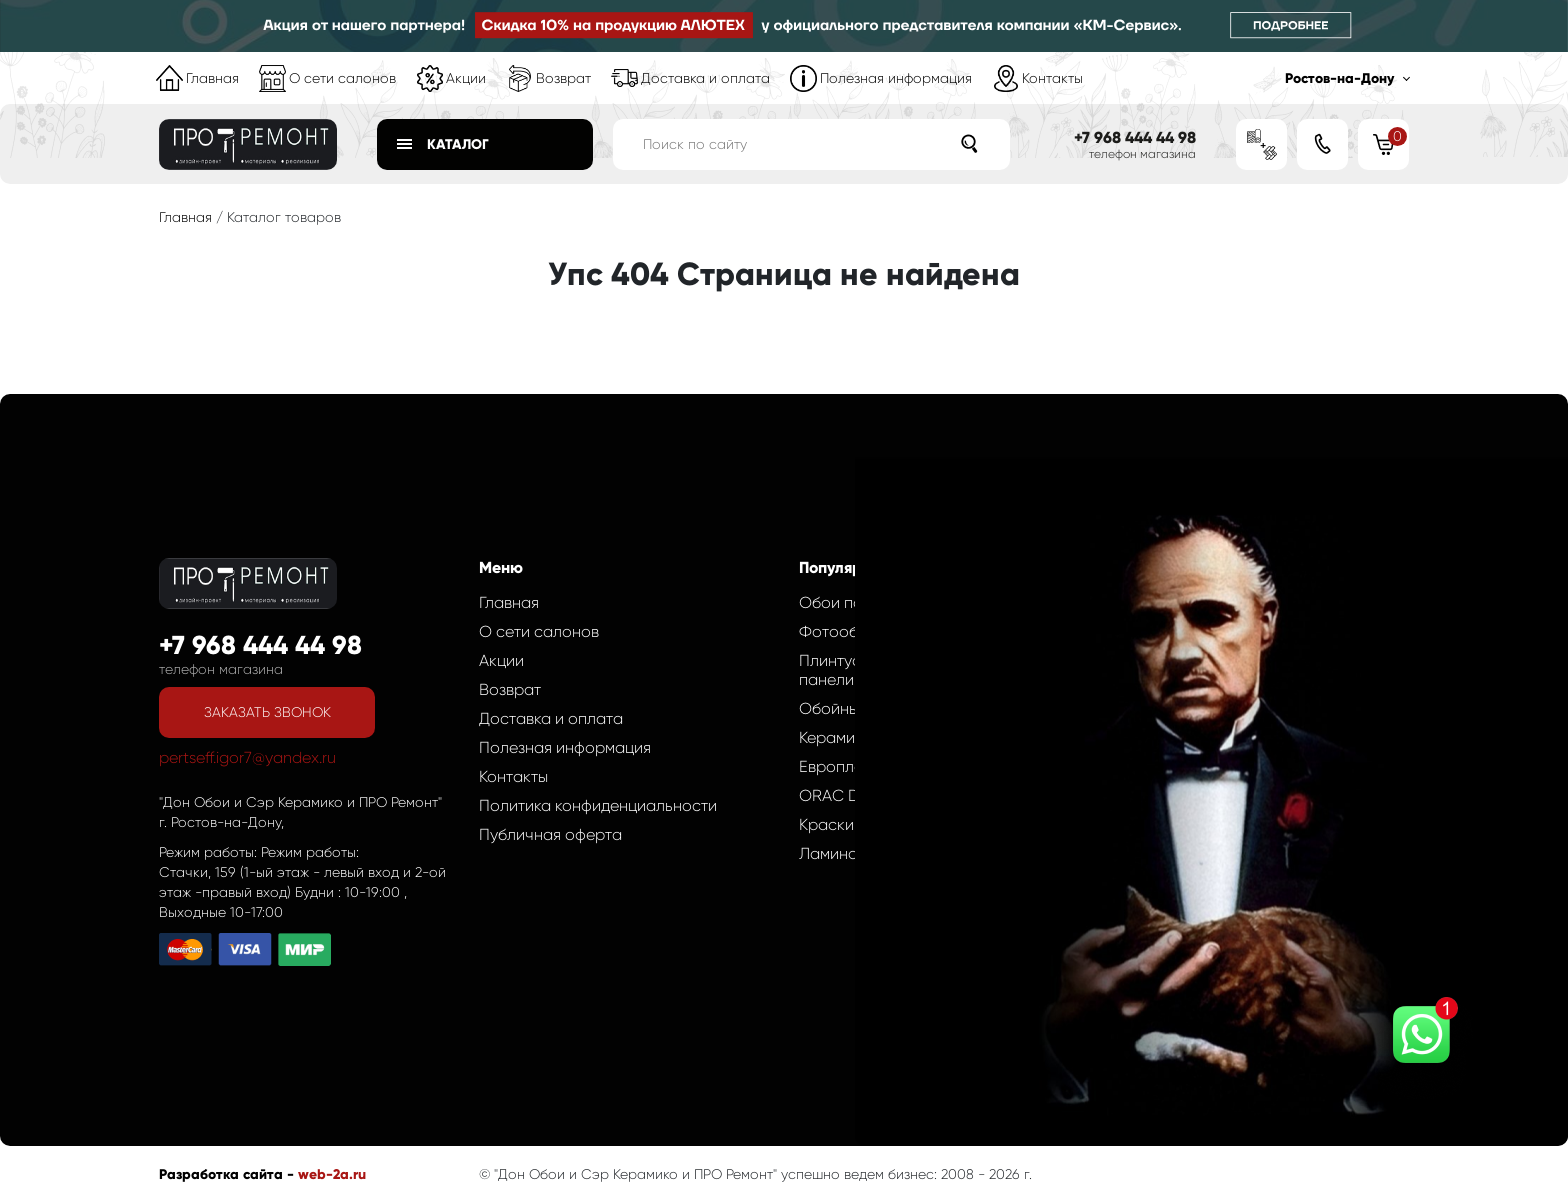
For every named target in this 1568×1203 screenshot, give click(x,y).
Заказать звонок (267, 712)
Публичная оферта (550, 834)
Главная (212, 78)
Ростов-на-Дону (1339, 78)
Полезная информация (896, 78)
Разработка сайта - (228, 1174)
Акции (466, 78)
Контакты (1052, 78)
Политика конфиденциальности (598, 805)
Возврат (563, 78)
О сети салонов (342, 78)
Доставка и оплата (705, 78)
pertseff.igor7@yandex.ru (247, 757)
